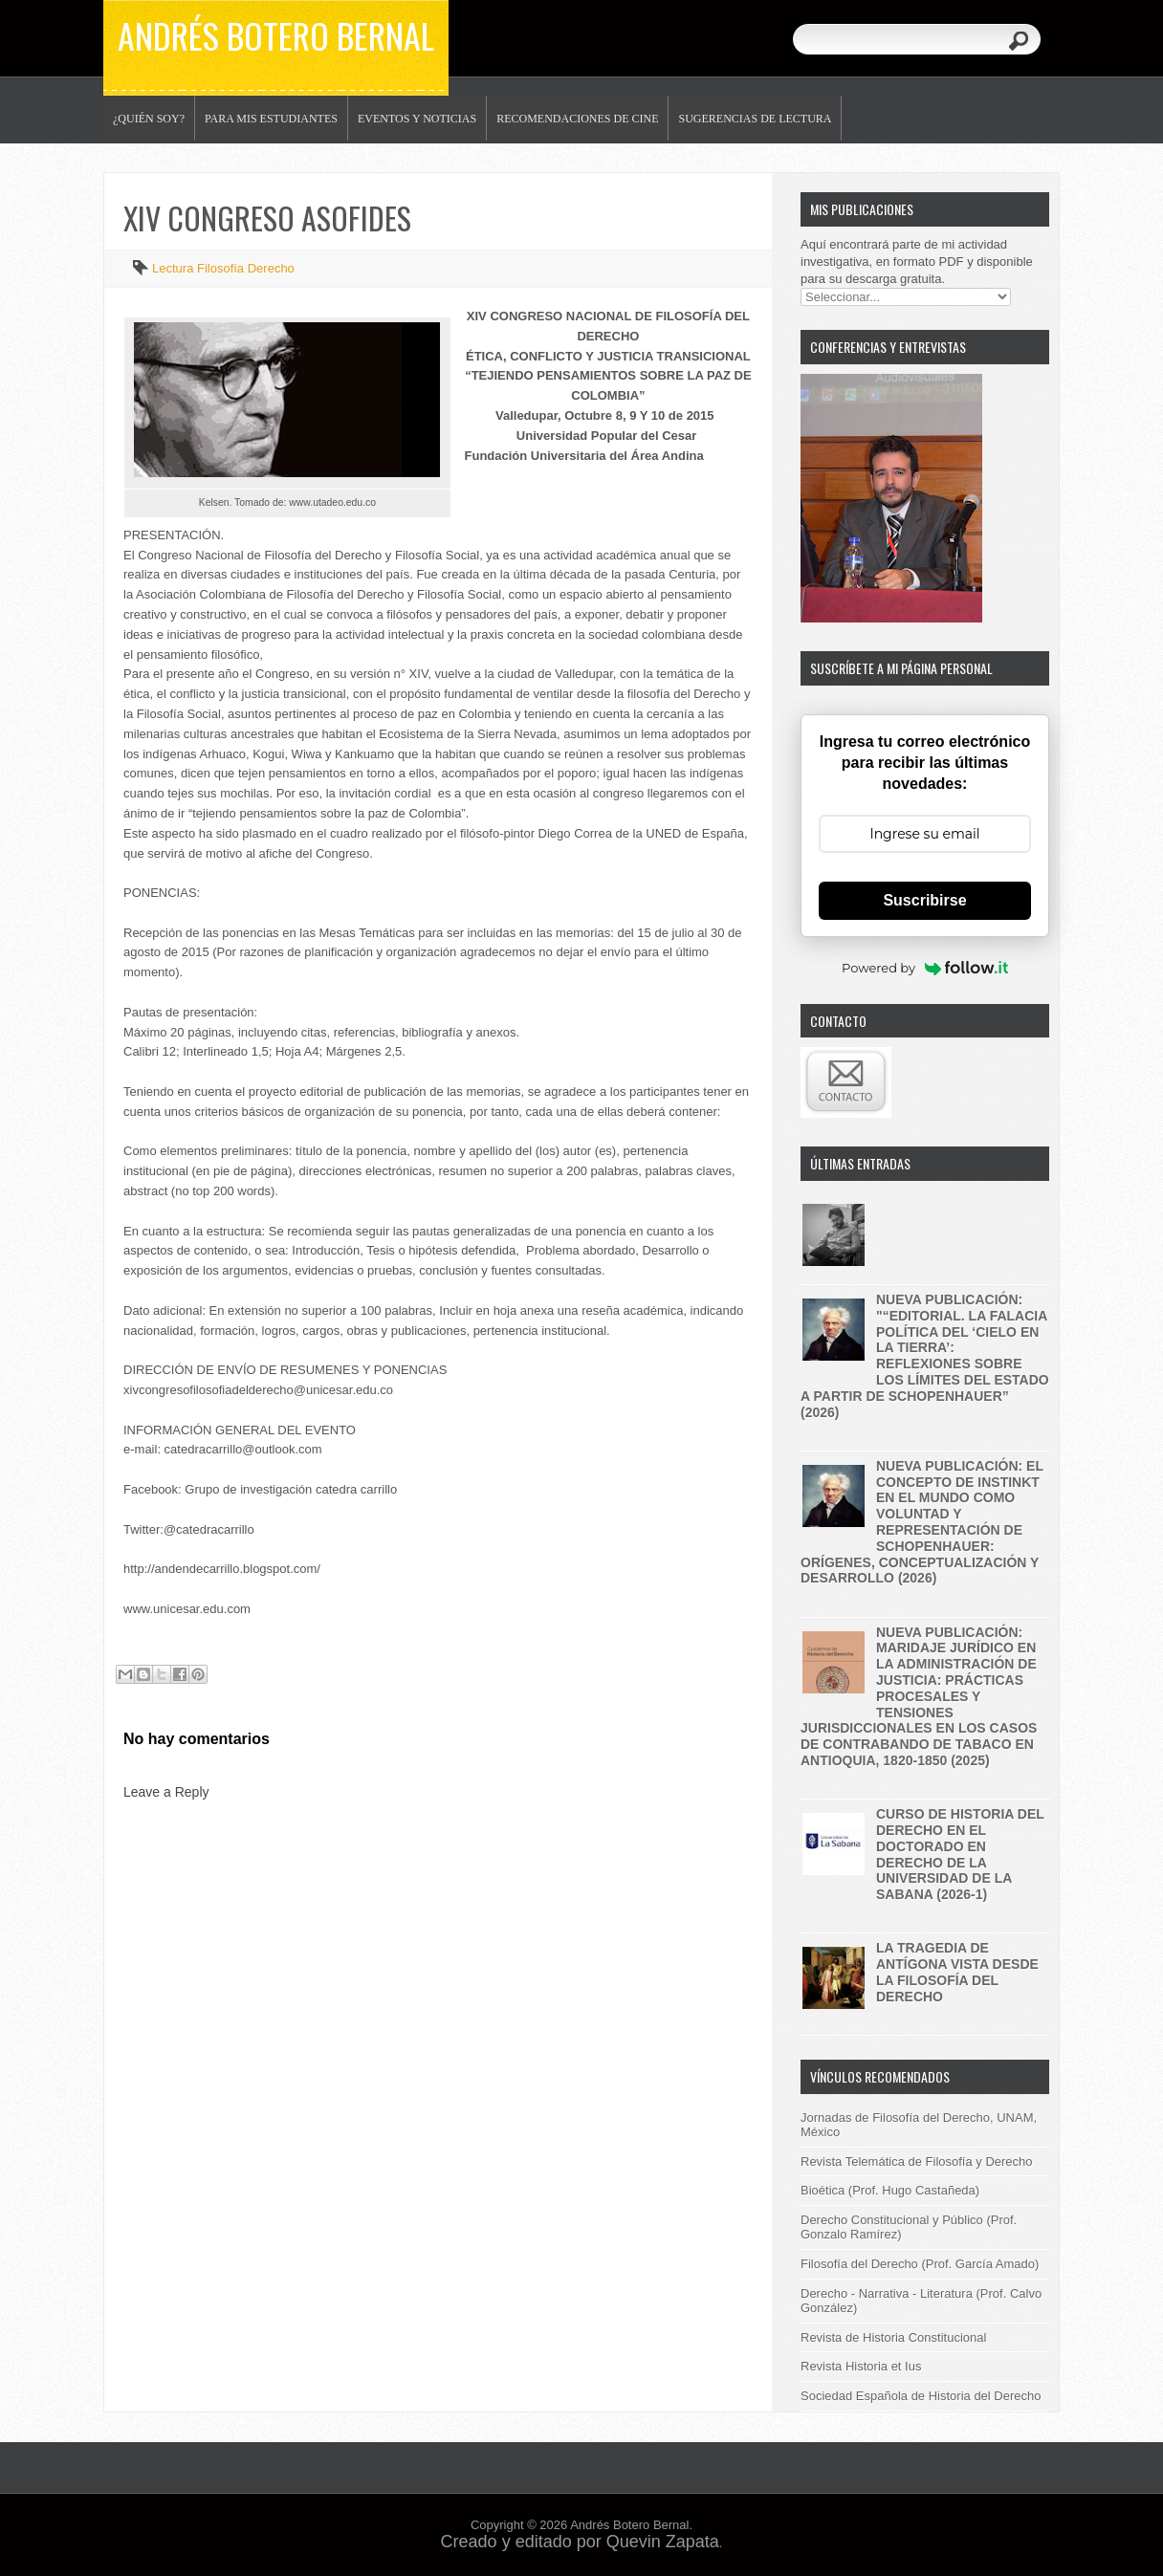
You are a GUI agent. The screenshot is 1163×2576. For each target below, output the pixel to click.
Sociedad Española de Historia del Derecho (921, 2396)
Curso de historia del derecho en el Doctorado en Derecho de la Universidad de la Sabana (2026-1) (960, 1854)
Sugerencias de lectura (754, 118)
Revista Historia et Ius (861, 2366)
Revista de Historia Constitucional (893, 2337)
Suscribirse (924, 900)
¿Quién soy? (149, 118)
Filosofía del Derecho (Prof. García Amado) (920, 2264)
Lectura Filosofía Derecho (223, 268)
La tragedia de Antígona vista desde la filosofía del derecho (957, 1971)
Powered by (925, 967)
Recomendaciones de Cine (577, 118)
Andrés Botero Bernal (276, 35)
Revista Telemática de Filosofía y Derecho (917, 2161)
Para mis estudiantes (271, 118)
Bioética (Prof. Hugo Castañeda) (890, 2190)
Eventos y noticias (417, 118)
